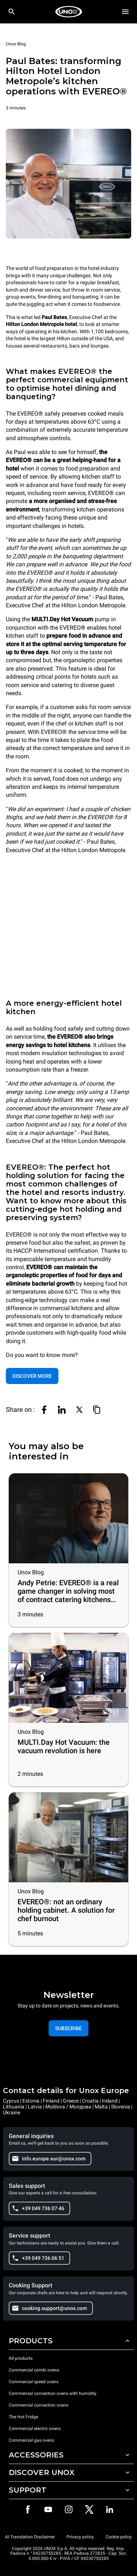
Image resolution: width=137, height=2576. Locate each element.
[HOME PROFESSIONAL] (68, 11)
